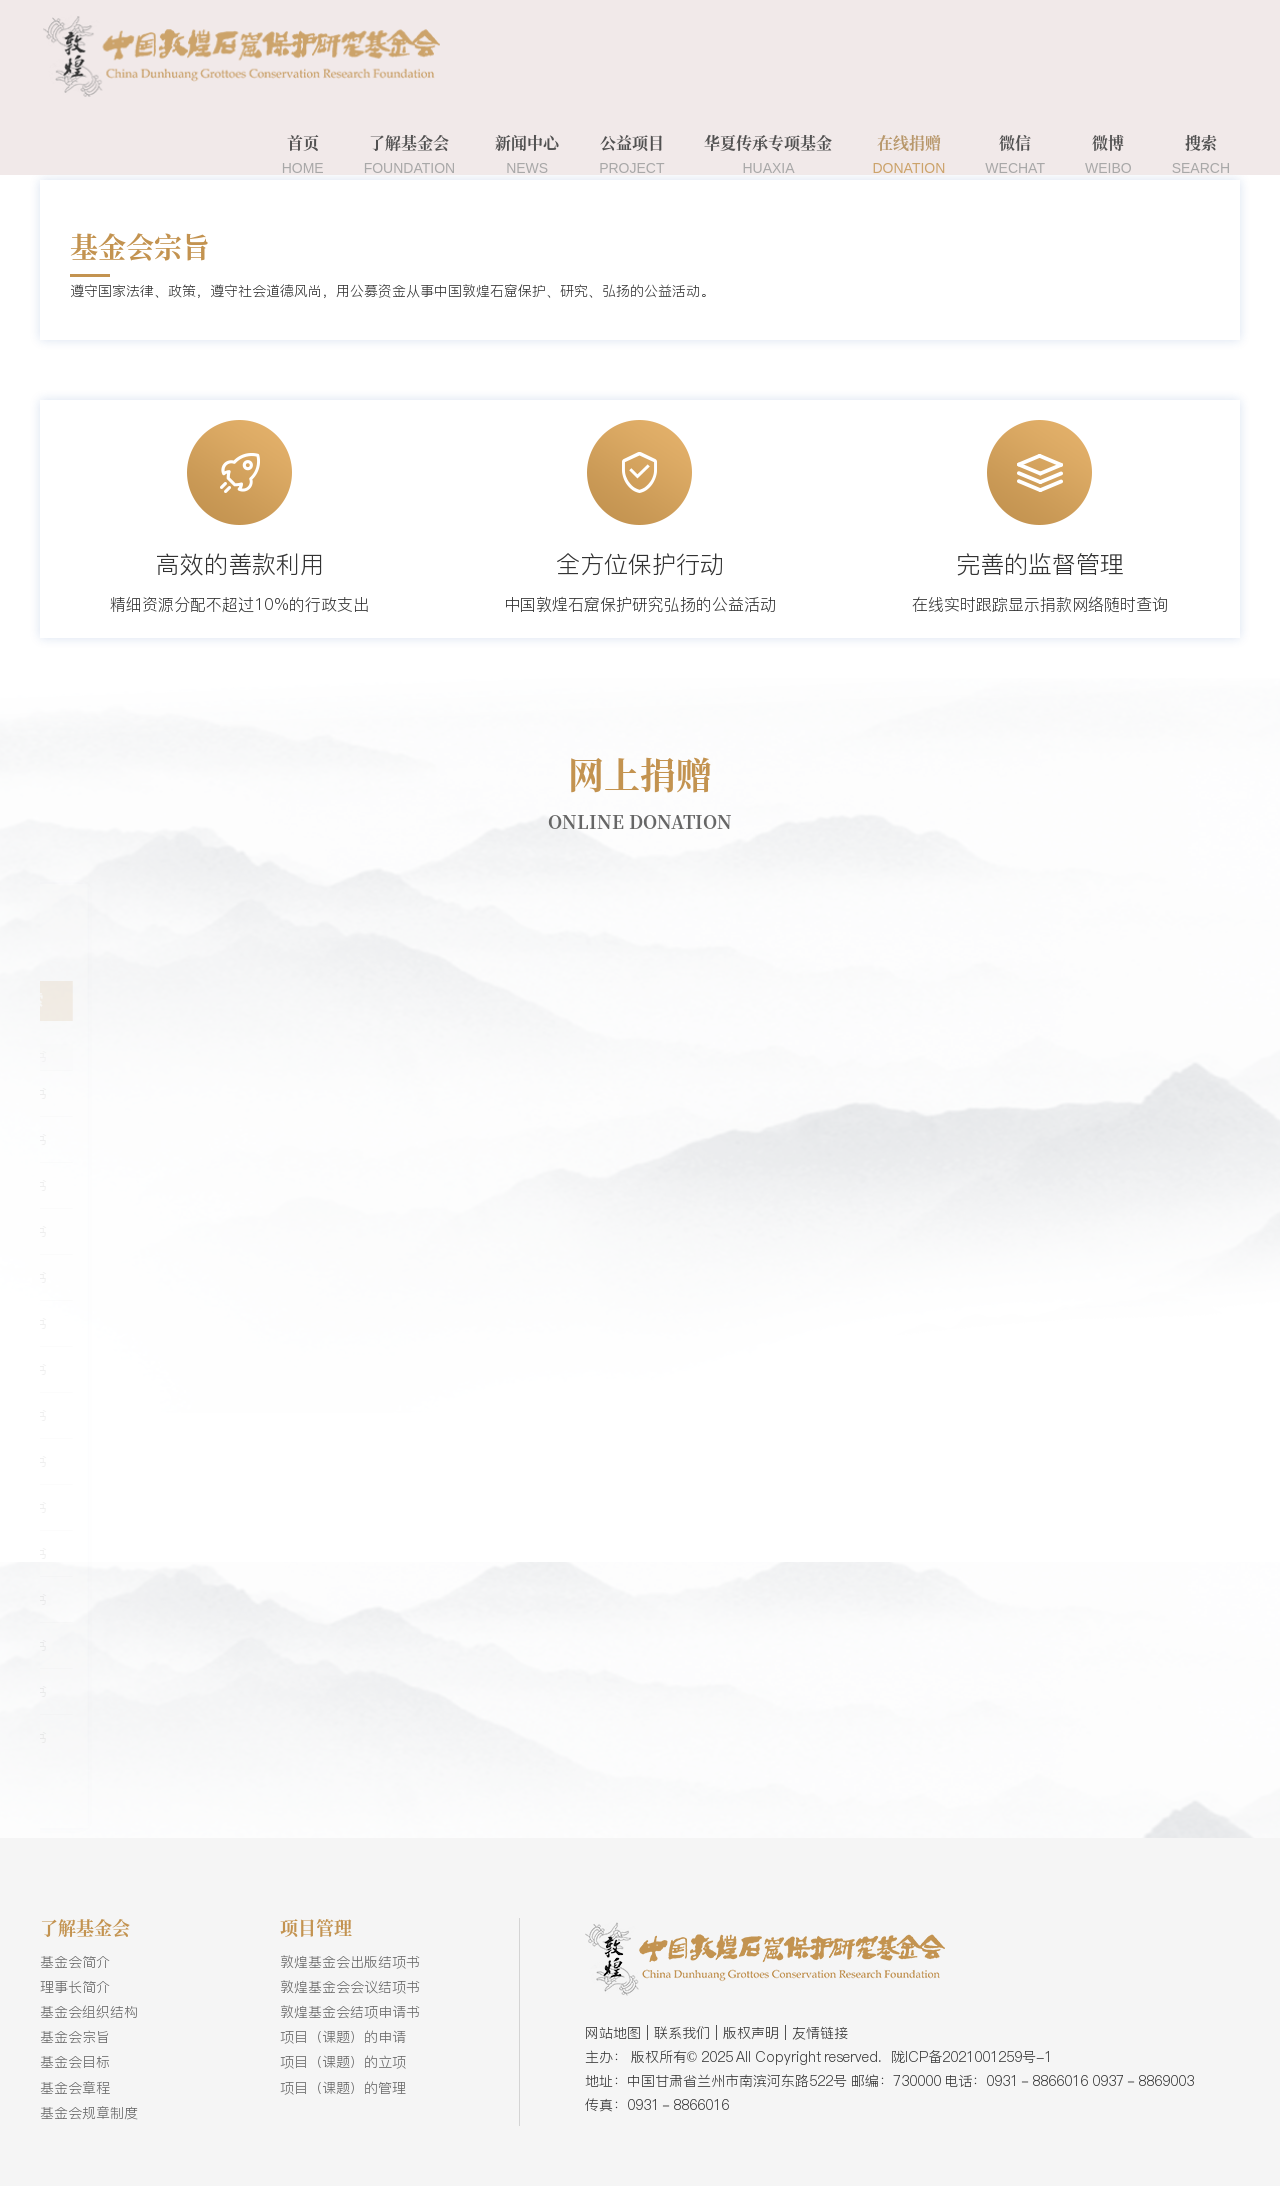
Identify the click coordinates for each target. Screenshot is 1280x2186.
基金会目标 (75, 2062)
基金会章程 (75, 2088)
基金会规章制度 (89, 2113)
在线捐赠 (908, 155)
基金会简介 (75, 1962)
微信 (1015, 155)
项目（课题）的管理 (343, 2088)
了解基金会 (410, 155)
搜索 (1201, 155)
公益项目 (631, 155)
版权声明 (751, 2033)
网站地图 (613, 2033)
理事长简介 (75, 1987)
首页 (303, 155)
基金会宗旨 (75, 2037)
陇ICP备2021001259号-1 (971, 2057)
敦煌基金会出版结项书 (350, 1962)
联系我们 (682, 2033)
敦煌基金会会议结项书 (350, 1987)
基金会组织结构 (89, 2012)
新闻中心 (527, 155)
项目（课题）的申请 (343, 2037)
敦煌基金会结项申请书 (350, 2012)
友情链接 (820, 2033)
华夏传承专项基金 (768, 155)
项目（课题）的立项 (343, 2062)
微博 (1108, 155)
